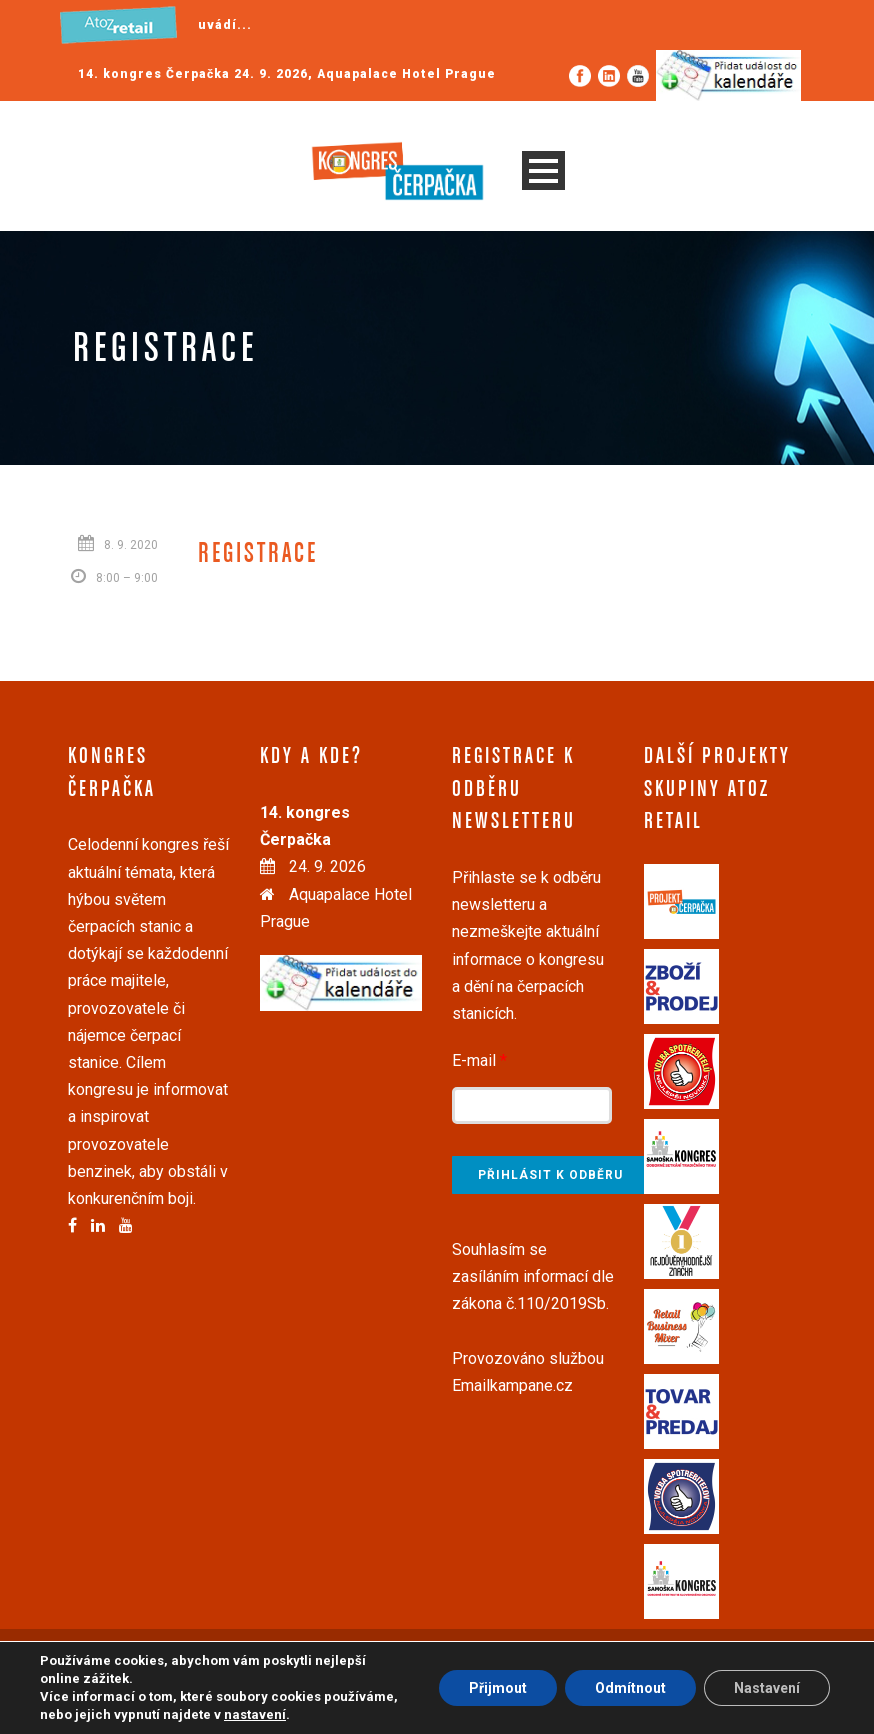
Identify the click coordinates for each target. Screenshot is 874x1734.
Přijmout (498, 1688)
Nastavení (767, 1688)
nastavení (255, 1714)
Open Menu (543, 170)
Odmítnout (630, 1688)
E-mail (479, 1060)
